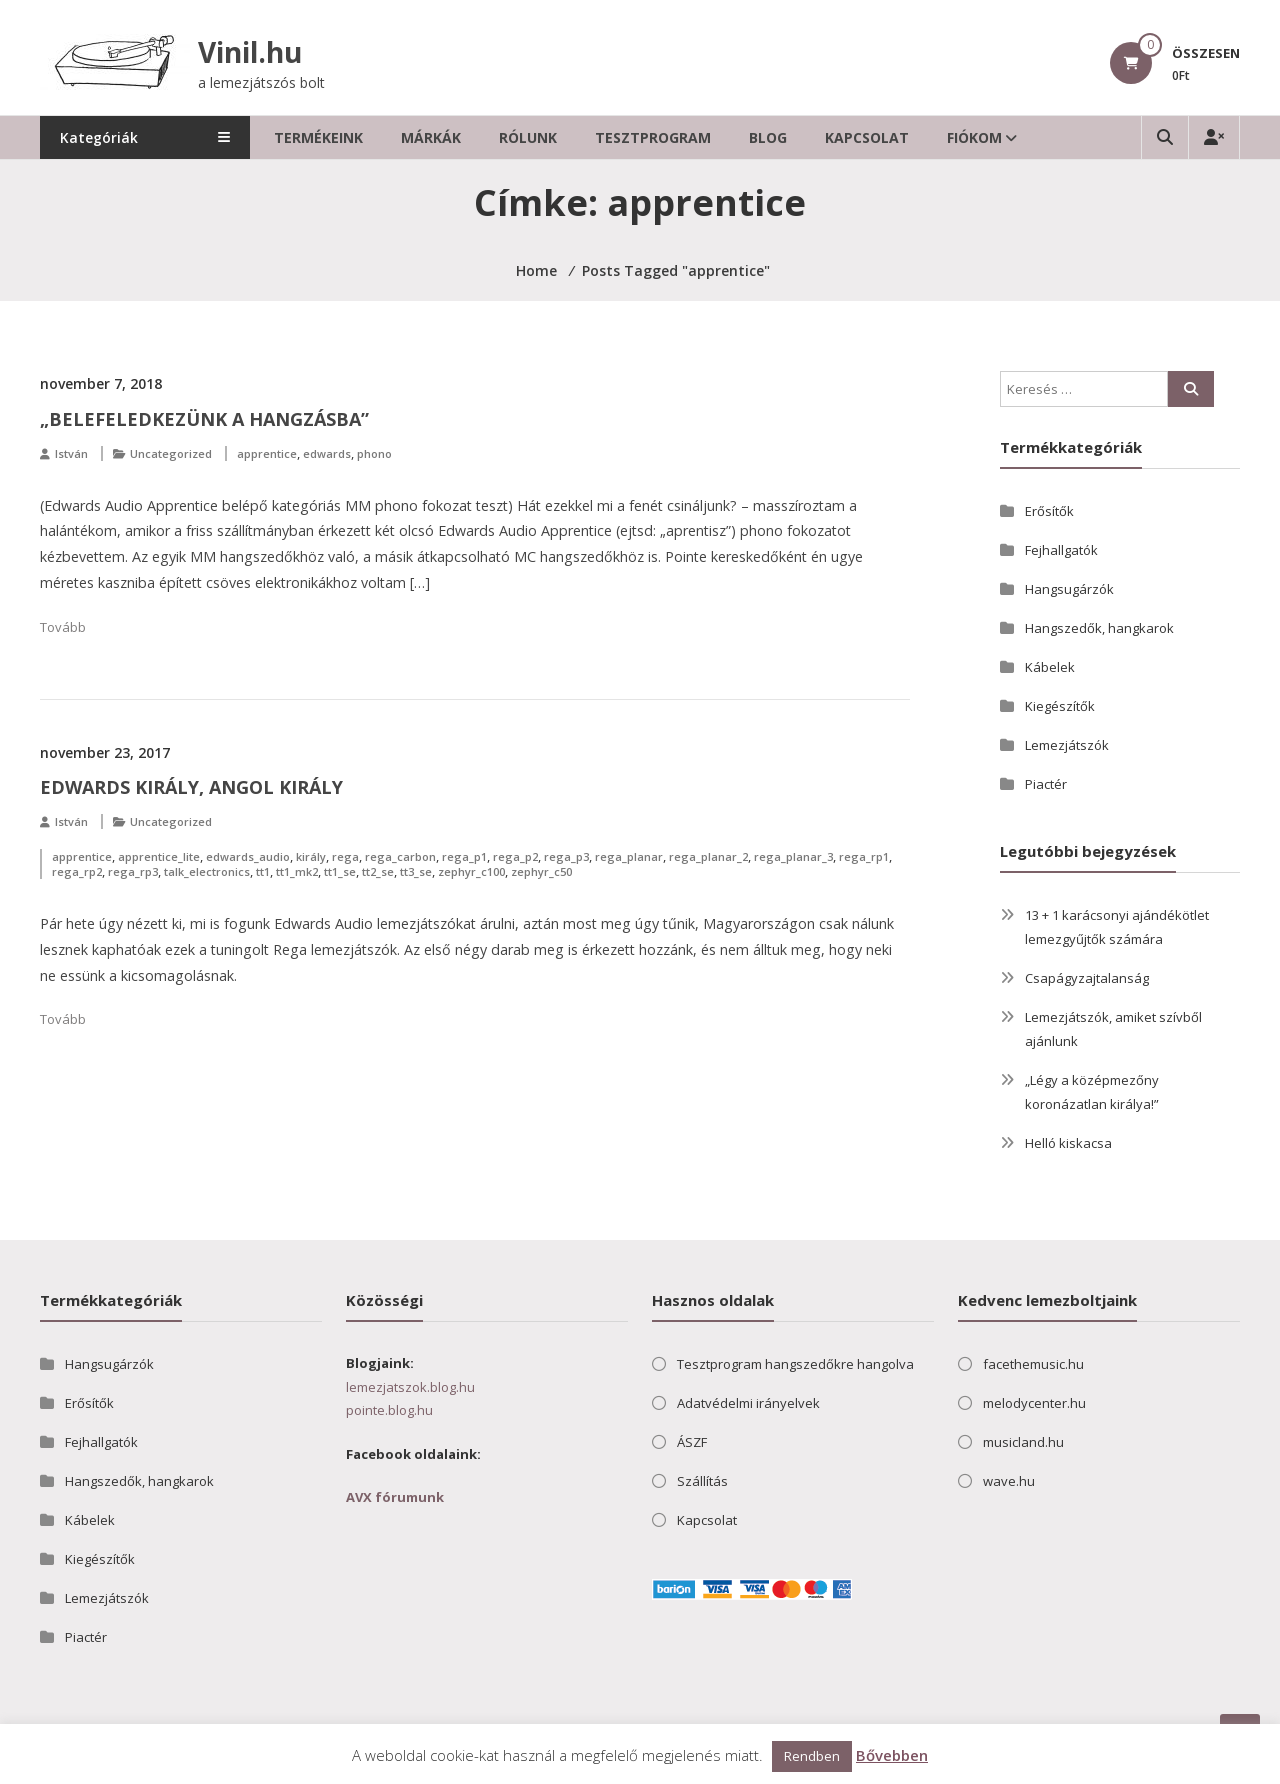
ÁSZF (692, 1442)
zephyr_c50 (541, 871)
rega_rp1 (864, 856)
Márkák (457, 137)
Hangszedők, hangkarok (1099, 628)
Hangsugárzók (1069, 589)
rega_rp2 (77, 871)
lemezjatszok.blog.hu (410, 1387)
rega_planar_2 (708, 856)
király (311, 856)
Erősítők (1049, 511)
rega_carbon (400, 856)
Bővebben (892, 1755)
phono (374, 453)
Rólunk (554, 137)
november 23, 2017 (105, 752)
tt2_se (378, 871)
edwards (327, 453)
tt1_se (340, 871)
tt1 (263, 871)
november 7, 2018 (101, 383)
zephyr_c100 (471, 871)
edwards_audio (248, 856)
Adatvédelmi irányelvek (748, 1403)
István (71, 453)
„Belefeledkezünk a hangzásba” (204, 419)
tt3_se (416, 871)
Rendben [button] (812, 1756)
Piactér (1046, 784)
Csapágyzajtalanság (1087, 978)
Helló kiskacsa (1068, 1143)
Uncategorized (171, 453)
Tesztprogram (679, 137)
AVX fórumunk (395, 1497)
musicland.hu (1023, 1442)
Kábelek (1050, 667)
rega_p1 (464, 856)
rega (345, 856)
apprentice (267, 453)
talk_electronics (207, 871)
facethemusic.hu (1033, 1364)
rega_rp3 (133, 871)
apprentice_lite (159, 856)
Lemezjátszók (1067, 745)
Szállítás (702, 1481)
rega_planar (629, 856)
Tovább (63, 627)
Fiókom (1000, 137)
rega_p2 (515, 856)
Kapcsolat (893, 137)
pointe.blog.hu (389, 1410)
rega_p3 (566, 856)
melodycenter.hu (1034, 1403)
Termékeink (344, 137)
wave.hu (1009, 1481)
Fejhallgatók (1061, 550)
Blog (794, 137)
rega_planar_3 (793, 856)
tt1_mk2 (297, 871)
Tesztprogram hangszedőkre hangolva (795, 1364)
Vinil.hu (252, 52)
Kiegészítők (1060, 706)
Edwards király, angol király (191, 787)
